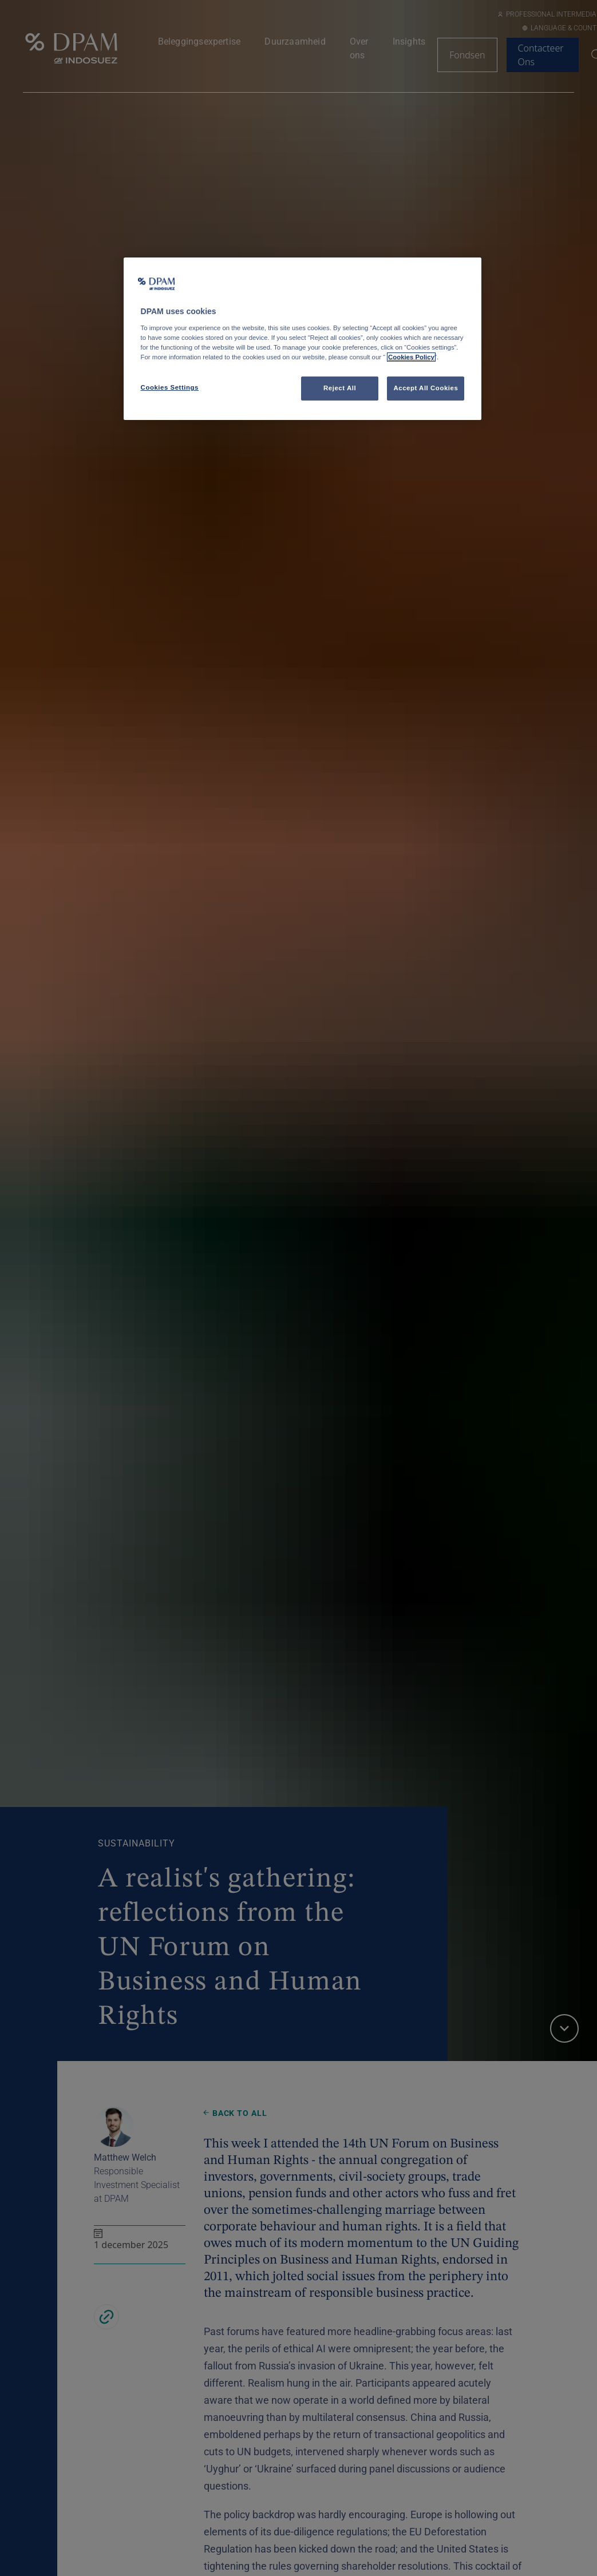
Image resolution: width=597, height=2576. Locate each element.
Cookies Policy (411, 357)
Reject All (339, 388)
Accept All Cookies (425, 388)
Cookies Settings (170, 387)
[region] (303, 338)
